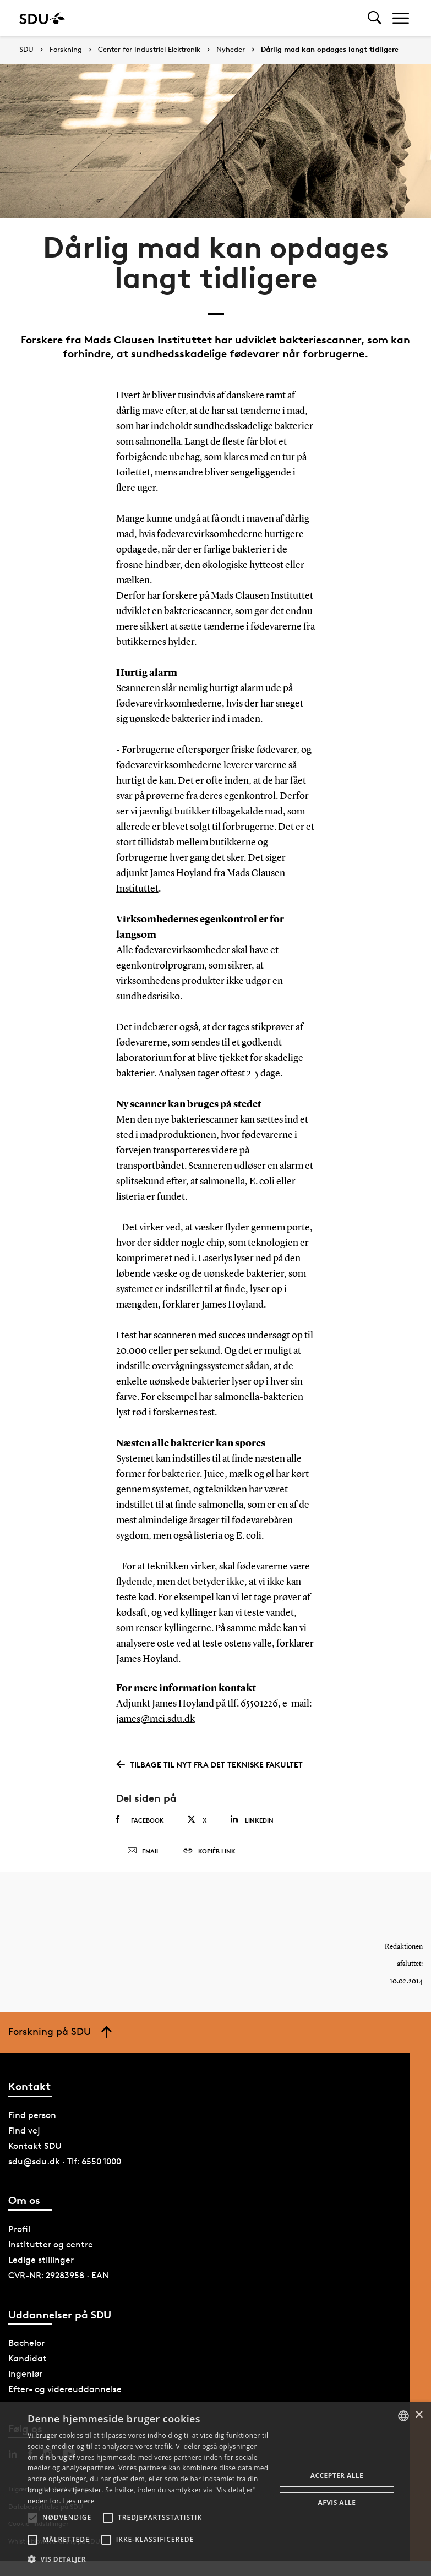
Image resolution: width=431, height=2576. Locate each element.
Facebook (140, 1819)
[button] (32, 2518)
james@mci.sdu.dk (155, 1719)
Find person (32, 2115)
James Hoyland (181, 873)
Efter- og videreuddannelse (65, 2389)
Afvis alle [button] (337, 2502)
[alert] (215, 2489)
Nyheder (230, 49)
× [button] (418, 2415)
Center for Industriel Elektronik (149, 49)
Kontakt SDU (35, 2146)
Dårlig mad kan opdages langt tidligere (330, 49)
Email (143, 1851)
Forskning (66, 49)
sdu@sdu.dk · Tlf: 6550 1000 (64, 2161)
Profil (19, 2229)
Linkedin (252, 1819)
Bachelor (26, 2343)
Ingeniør (25, 2374)
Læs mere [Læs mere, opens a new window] (78, 2501)
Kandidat (27, 2358)
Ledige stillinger (41, 2260)
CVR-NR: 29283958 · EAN (58, 2275)
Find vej (24, 2130)
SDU (26, 49)
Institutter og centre (50, 2244)
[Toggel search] (374, 18)
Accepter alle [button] (336, 2475)
